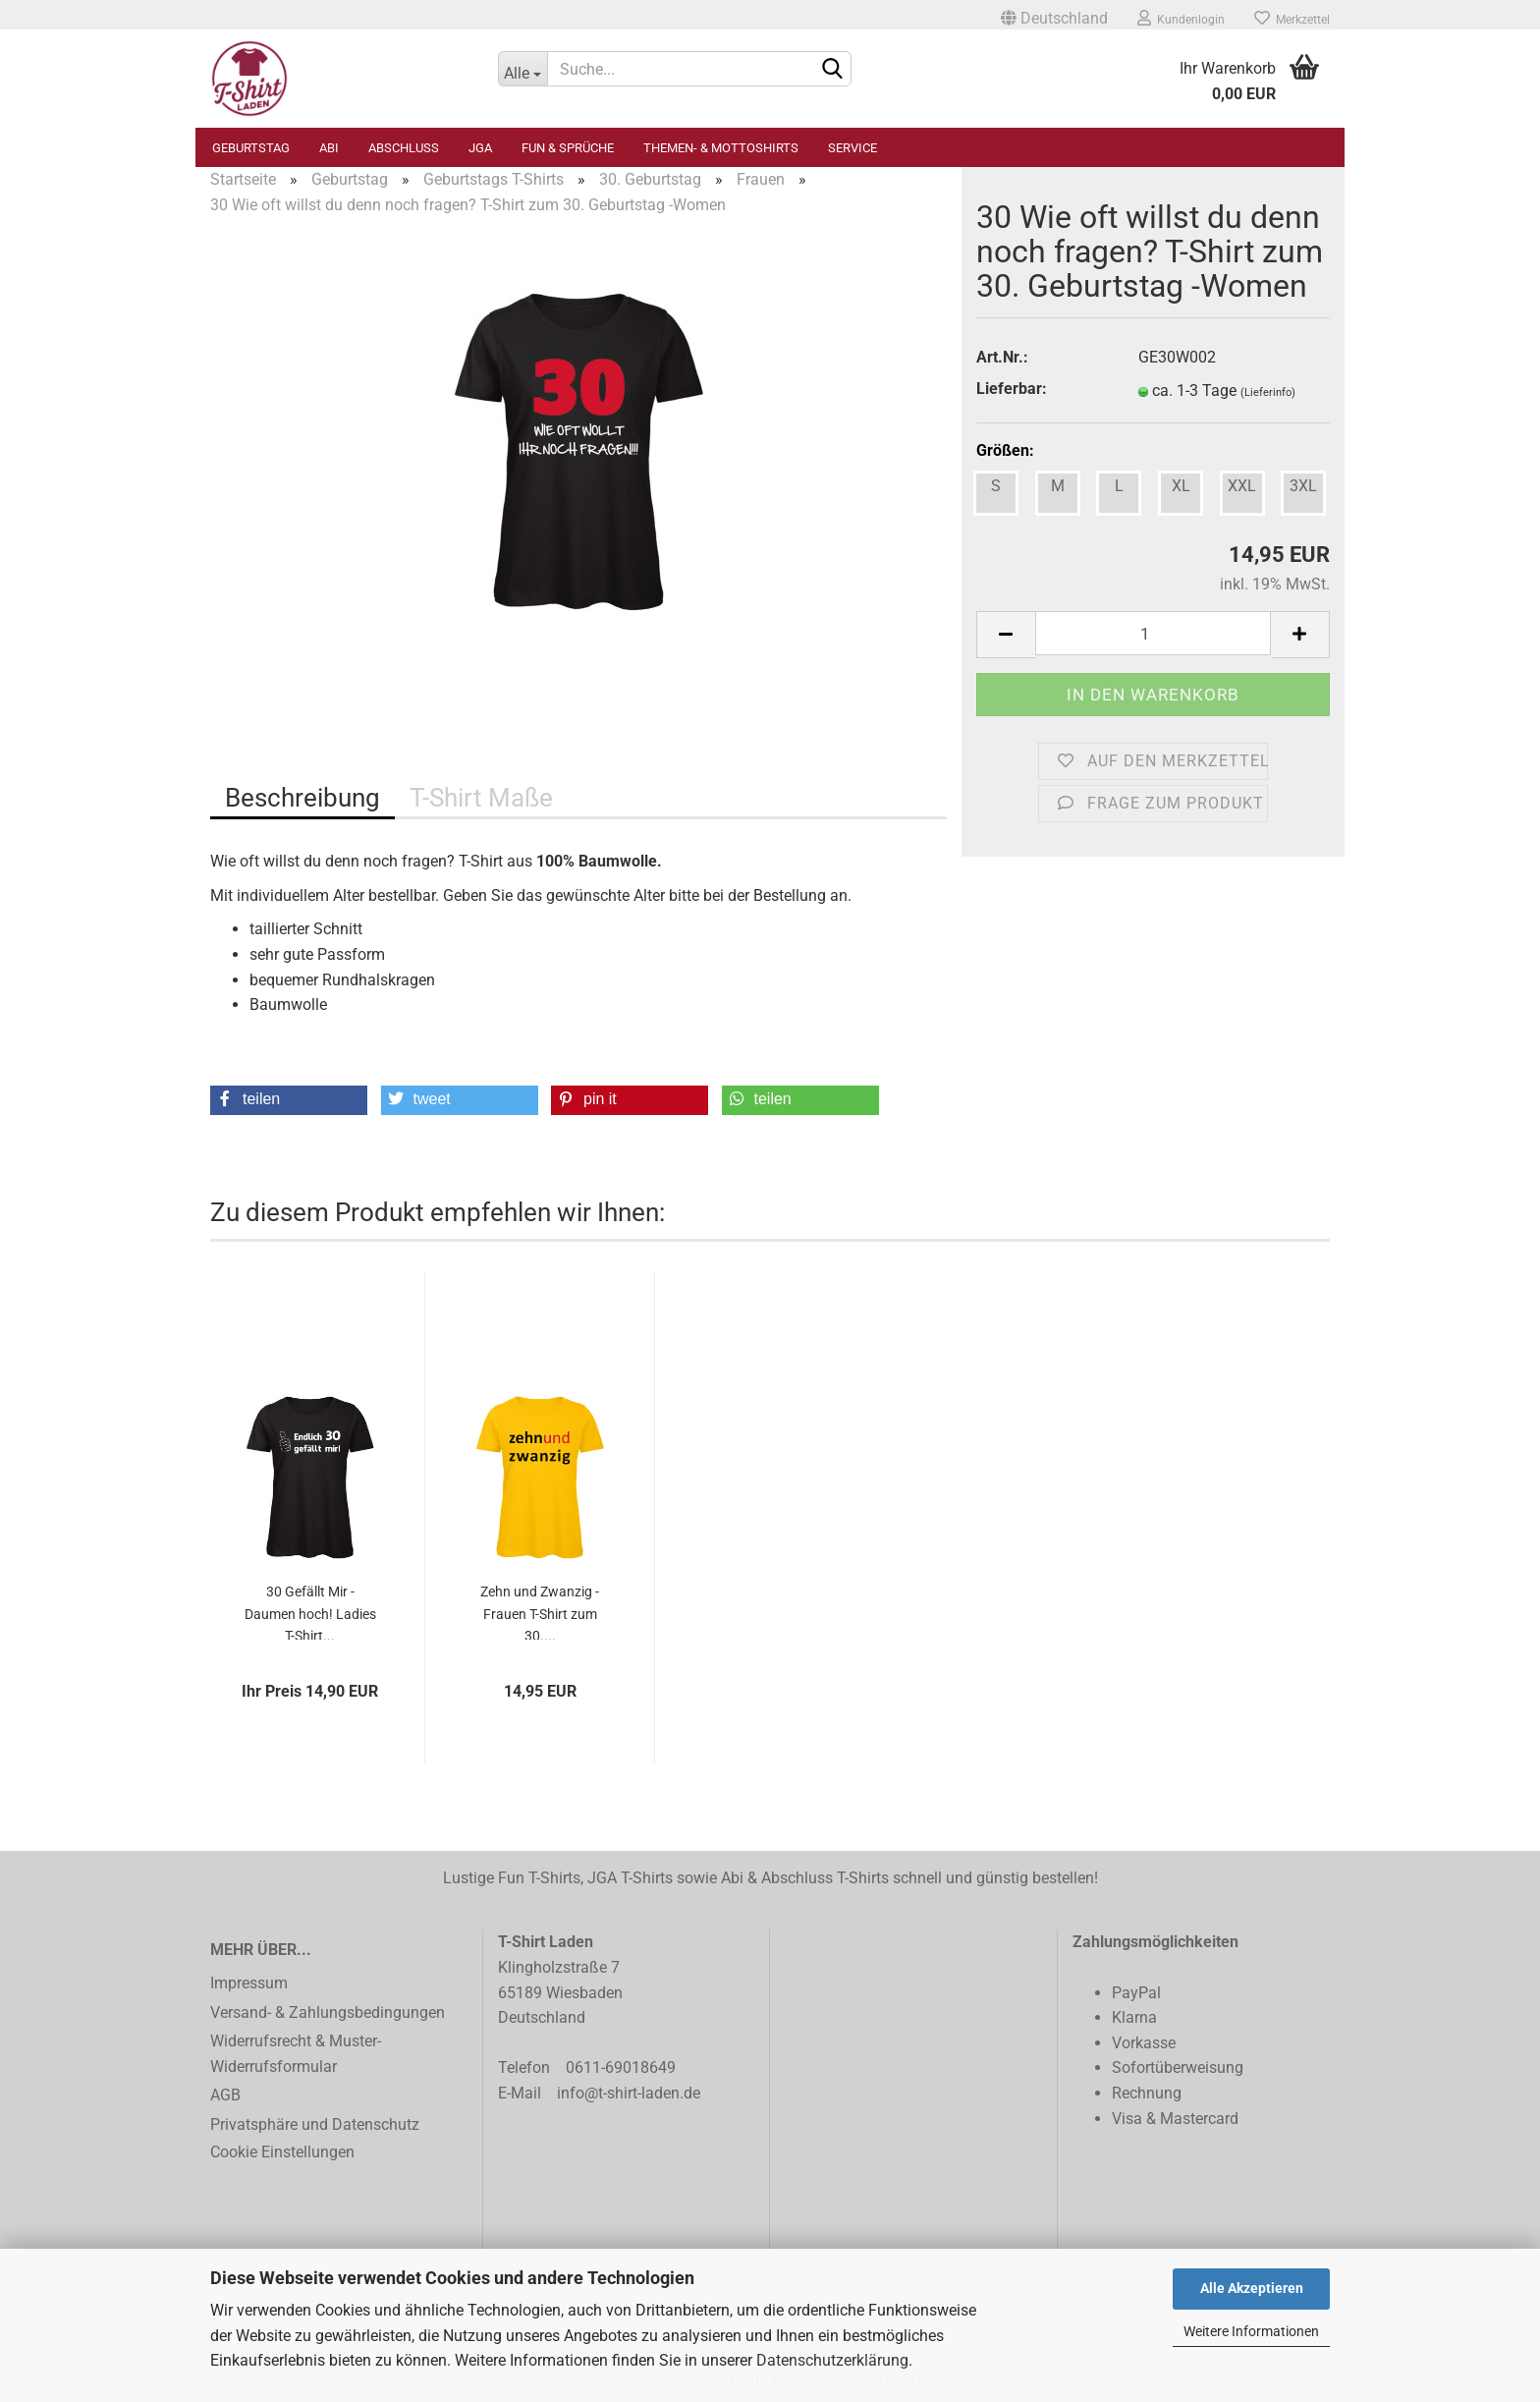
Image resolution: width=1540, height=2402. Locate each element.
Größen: (1005, 450)
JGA (480, 147)
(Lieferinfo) (1267, 392)
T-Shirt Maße (481, 797)
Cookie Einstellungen (282, 2152)
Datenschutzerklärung (832, 2360)
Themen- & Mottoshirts (720, 147)
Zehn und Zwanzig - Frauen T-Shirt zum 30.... (539, 1612)
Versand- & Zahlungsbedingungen (327, 2012)
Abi (329, 147)
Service (852, 147)
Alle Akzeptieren (1251, 2288)
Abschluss (403, 147)
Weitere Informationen (1251, 2331)
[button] (288, 1100)
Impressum (249, 1983)
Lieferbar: (1011, 388)
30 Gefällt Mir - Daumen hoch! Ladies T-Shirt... (310, 1612)
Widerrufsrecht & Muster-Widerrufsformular (295, 2054)
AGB (225, 2095)
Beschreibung (302, 797)
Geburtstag (251, 147)
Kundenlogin (1181, 17)
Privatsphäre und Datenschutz (314, 2124)
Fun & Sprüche (568, 147)
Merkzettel (1292, 17)
